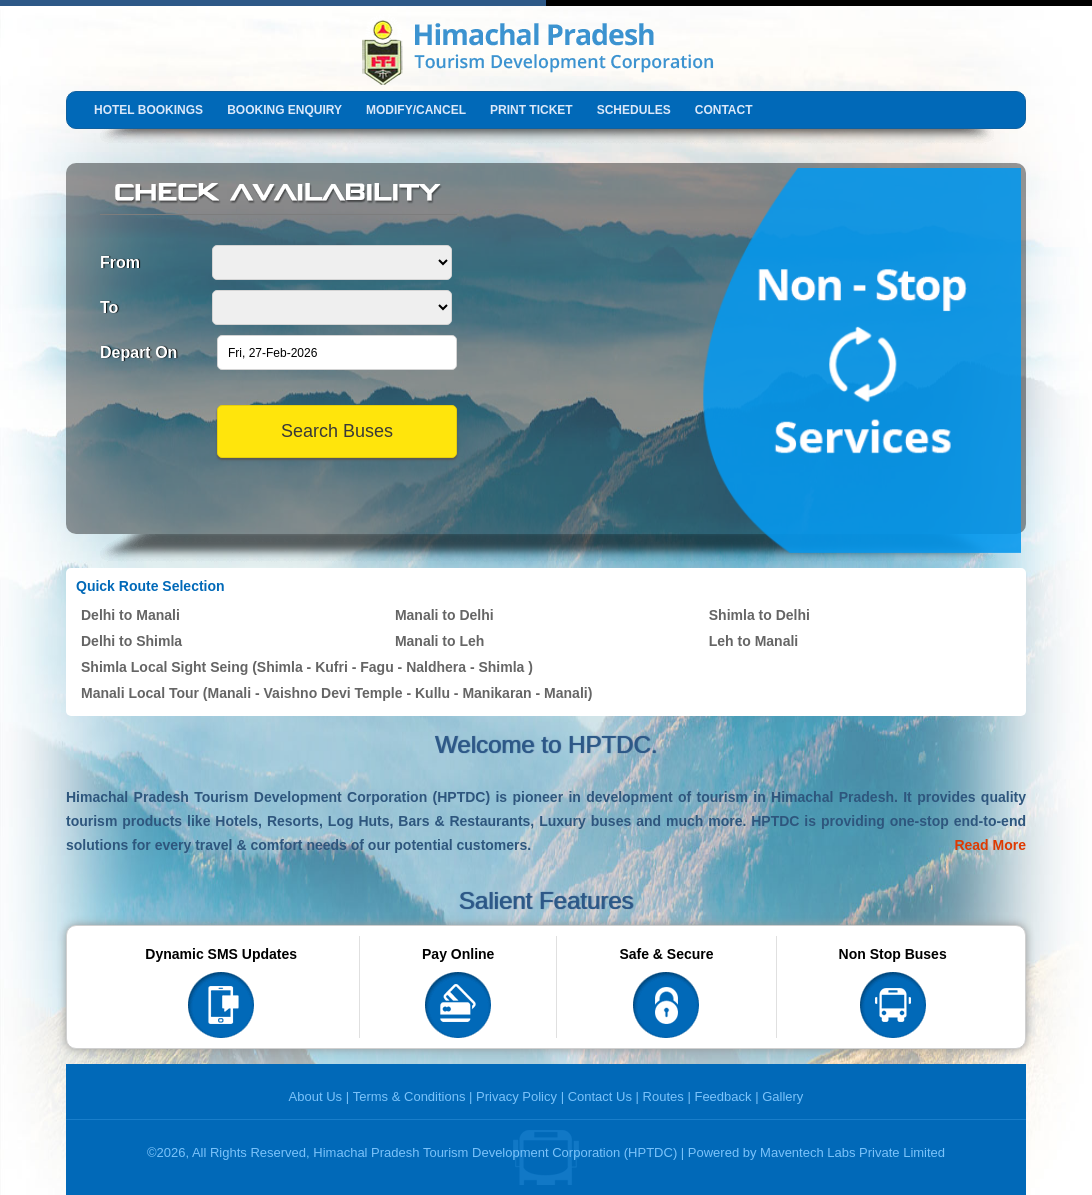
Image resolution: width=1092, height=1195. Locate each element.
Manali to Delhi (444, 615)
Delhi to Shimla (131, 641)
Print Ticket (531, 110)
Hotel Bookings (148, 110)
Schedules (634, 110)
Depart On (138, 352)
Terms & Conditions (409, 1096)
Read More (990, 845)
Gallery (782, 1096)
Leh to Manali (753, 641)
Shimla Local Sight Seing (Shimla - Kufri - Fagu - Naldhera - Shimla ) (307, 667)
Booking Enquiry (284, 110)
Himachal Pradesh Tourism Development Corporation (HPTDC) (495, 1152)
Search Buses (337, 431)
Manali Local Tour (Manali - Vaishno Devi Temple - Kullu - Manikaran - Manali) (336, 693)
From (120, 262)
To (109, 307)
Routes (663, 1096)
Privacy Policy (516, 1096)
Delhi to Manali (130, 615)
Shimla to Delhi (759, 615)
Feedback (722, 1096)
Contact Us (600, 1096)
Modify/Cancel (416, 110)
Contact (724, 110)
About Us (315, 1096)
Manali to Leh (439, 641)
